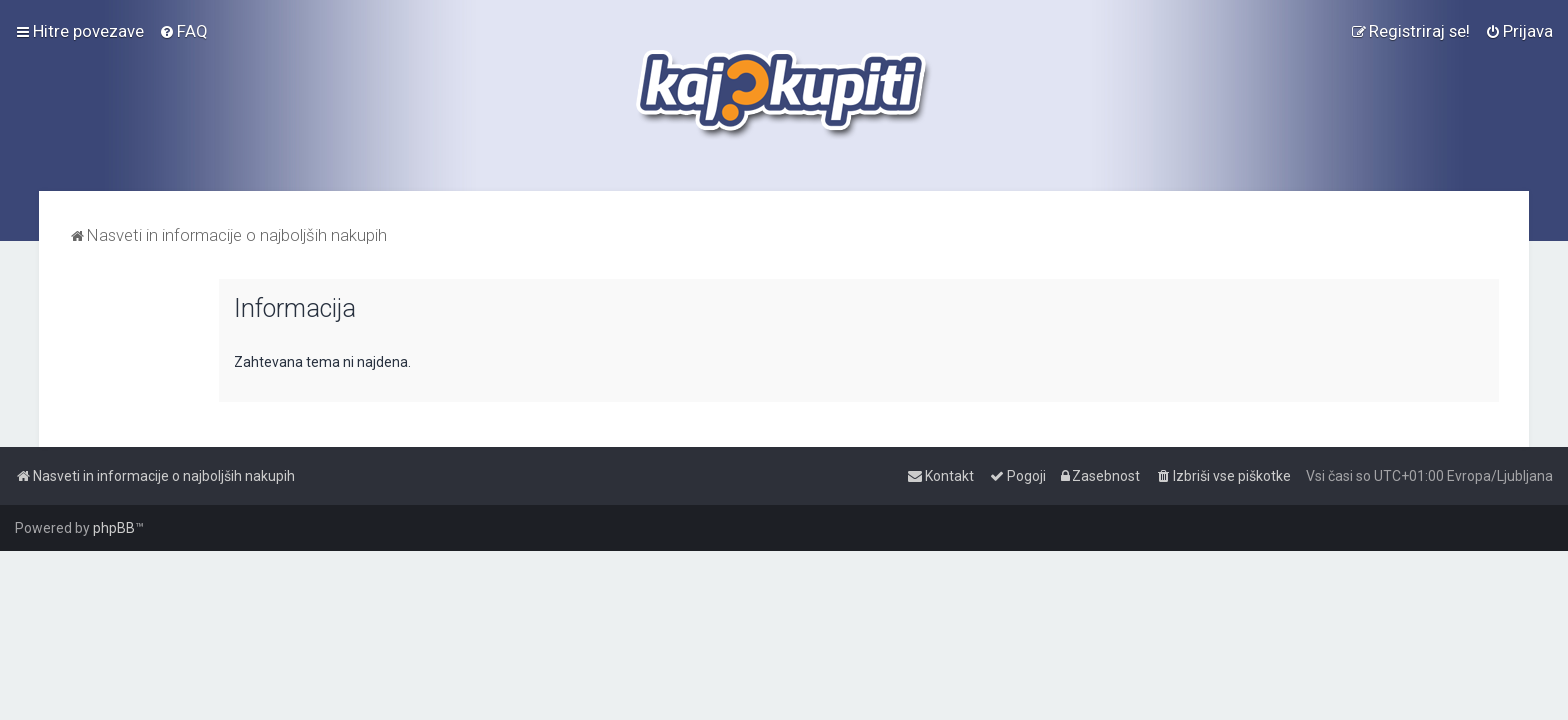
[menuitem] (183, 31)
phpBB (114, 528)
